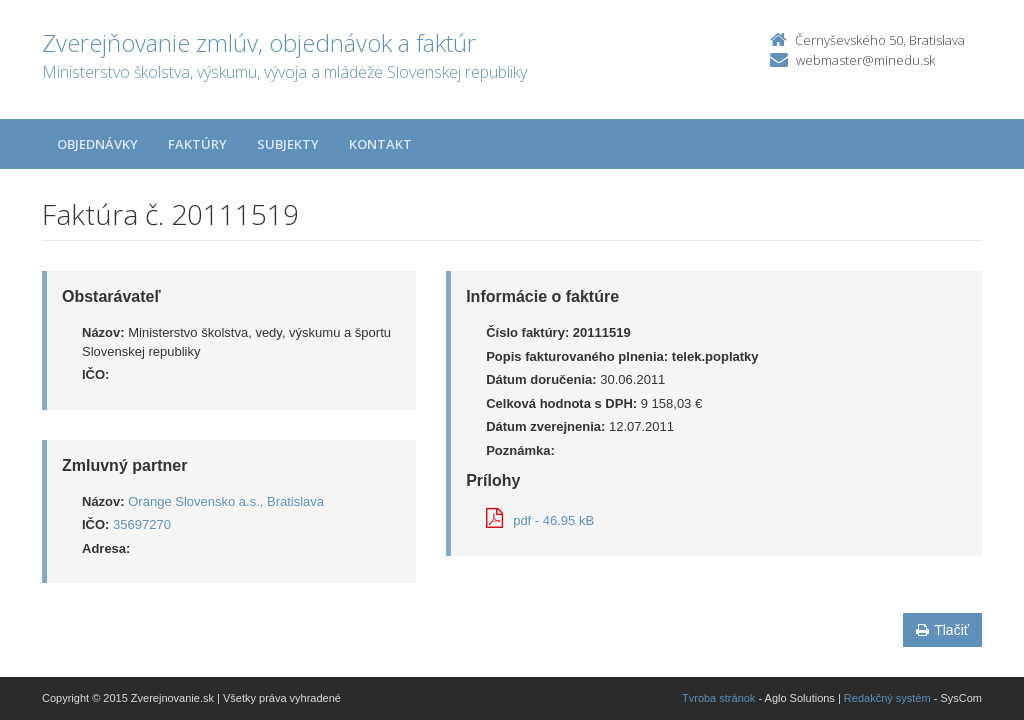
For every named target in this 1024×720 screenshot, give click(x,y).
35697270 (142, 524)
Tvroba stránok (718, 698)
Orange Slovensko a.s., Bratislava (226, 501)
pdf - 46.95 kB (540, 520)
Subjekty (288, 144)
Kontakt (380, 144)
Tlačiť (942, 630)
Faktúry (197, 144)
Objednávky (97, 144)
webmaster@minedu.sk (865, 60)
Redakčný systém (887, 698)
